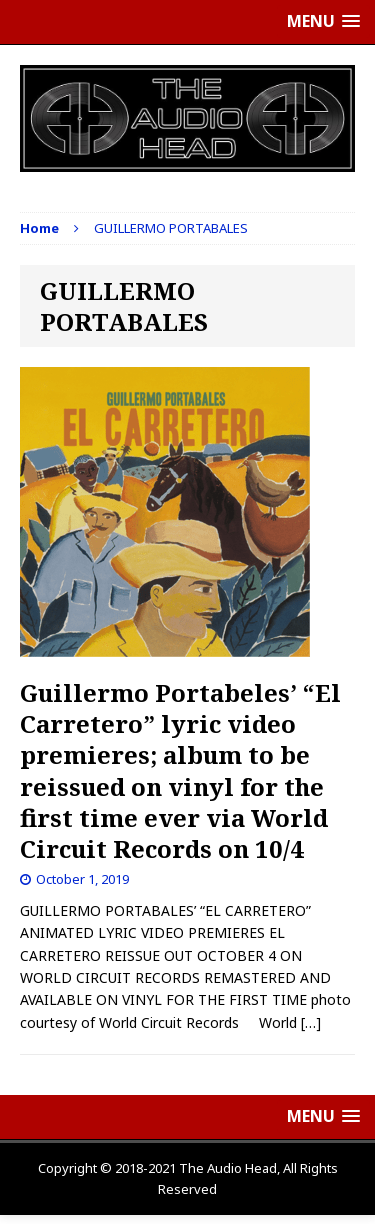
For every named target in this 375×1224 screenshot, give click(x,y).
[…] (311, 1022)
